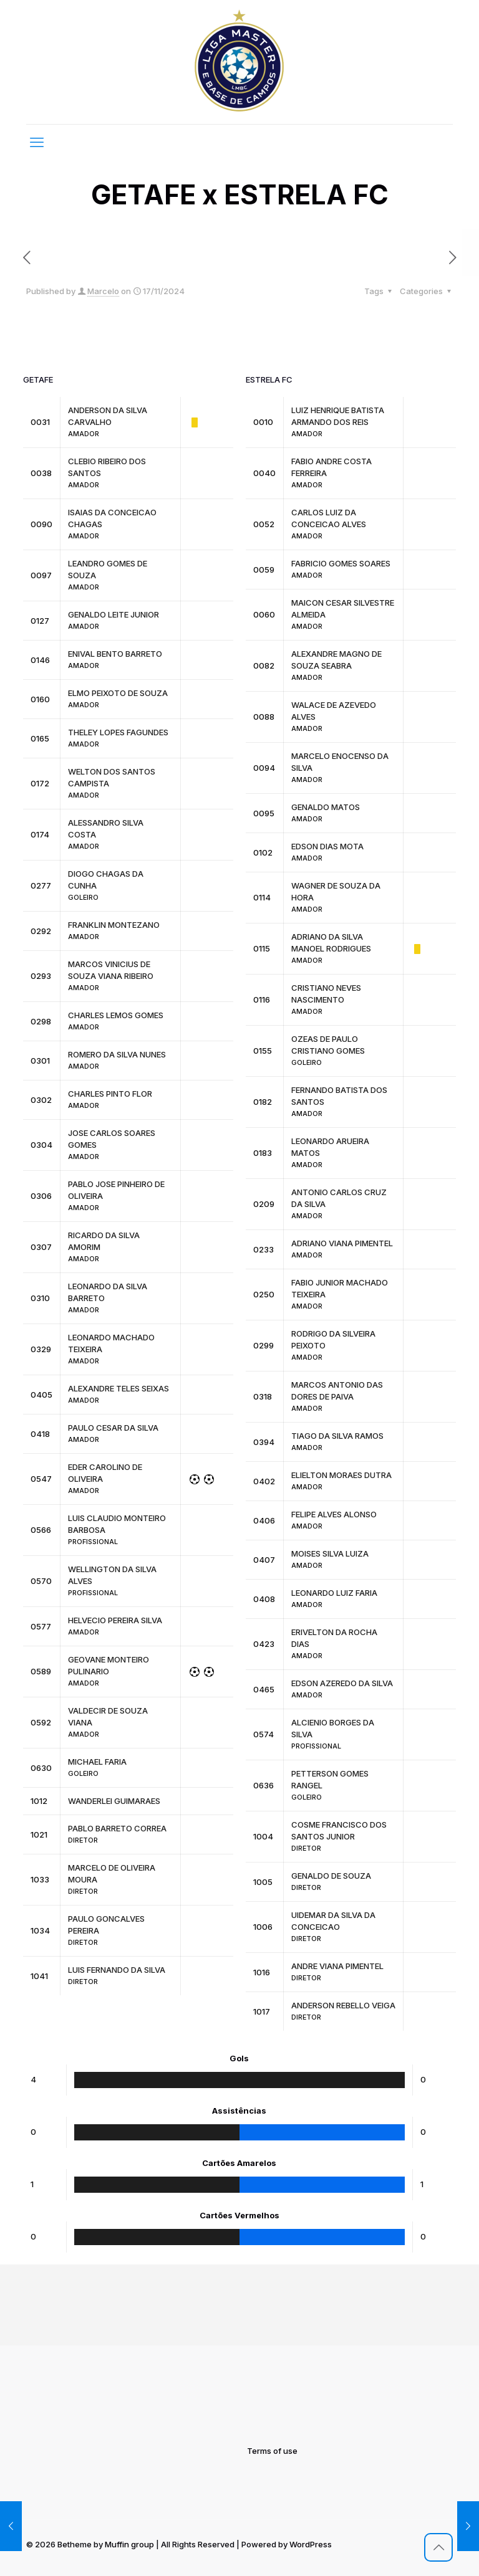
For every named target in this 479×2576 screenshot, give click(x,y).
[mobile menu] (36, 142)
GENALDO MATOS (325, 807)
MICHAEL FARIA (97, 1762)
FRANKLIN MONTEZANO (114, 925)
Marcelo (103, 291)
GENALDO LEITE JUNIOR (113, 614)
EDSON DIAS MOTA (327, 846)
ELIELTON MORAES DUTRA (341, 1475)
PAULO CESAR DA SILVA (113, 1428)
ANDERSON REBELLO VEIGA (343, 2005)
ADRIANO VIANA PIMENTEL (342, 1243)
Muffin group (129, 2544)
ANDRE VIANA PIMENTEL (337, 1966)
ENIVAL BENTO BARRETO (115, 654)
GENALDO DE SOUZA (331, 1876)
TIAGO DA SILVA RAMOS (337, 1436)
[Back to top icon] (438, 2547)
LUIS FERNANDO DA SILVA (116, 1970)
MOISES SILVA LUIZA (330, 1553)
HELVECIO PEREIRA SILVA (115, 1620)
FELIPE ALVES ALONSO (334, 1514)
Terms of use (272, 2451)
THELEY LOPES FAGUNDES (118, 732)
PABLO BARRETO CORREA (117, 1828)
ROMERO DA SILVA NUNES (117, 1054)
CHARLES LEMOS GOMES (115, 1015)
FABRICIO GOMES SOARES (340, 563)
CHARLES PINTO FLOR (110, 1094)
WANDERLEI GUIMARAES (114, 1801)
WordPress (310, 2544)
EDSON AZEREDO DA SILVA (342, 1683)
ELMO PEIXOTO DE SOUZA (118, 693)
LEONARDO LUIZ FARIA (334, 1593)
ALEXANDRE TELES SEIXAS (118, 1388)
